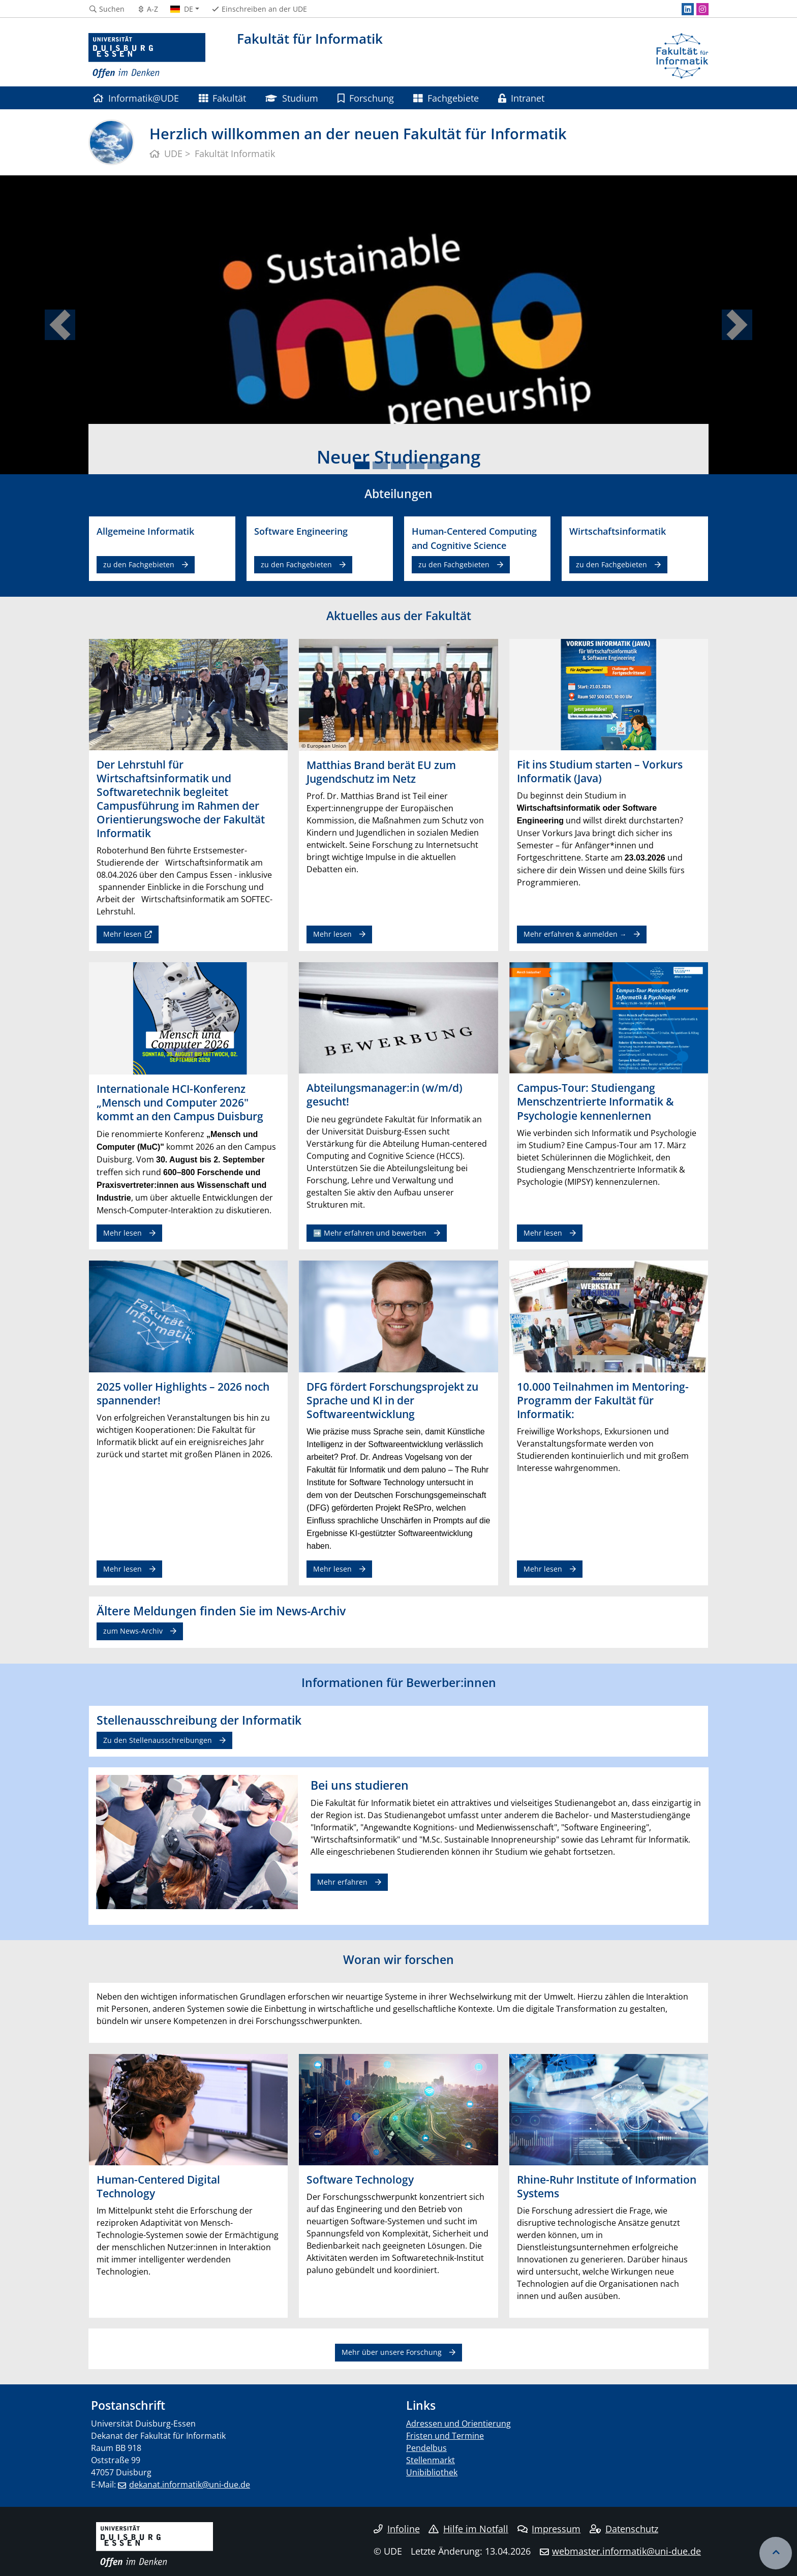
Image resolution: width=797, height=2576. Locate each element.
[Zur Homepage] (146, 56)
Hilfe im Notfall (468, 2529)
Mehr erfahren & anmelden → (575, 934)
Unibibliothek (431, 2472)
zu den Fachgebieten (138, 564)
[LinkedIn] (688, 9)
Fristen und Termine (445, 2435)
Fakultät (222, 97)
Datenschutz (624, 2529)
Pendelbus (426, 2448)
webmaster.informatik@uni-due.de (626, 2551)
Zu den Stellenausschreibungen (157, 1740)
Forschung (366, 97)
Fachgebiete (445, 97)
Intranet (521, 97)
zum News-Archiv (133, 1631)
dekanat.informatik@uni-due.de (189, 2484)
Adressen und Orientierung (458, 2423)
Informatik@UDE (136, 97)
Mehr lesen (122, 934)
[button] (59, 324)
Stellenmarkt (430, 2460)
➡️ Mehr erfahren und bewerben (369, 1233)
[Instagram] (702, 9)
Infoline (397, 2529)
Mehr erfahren (342, 1882)
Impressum (549, 2529)
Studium (291, 97)
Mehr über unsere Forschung (392, 2352)
